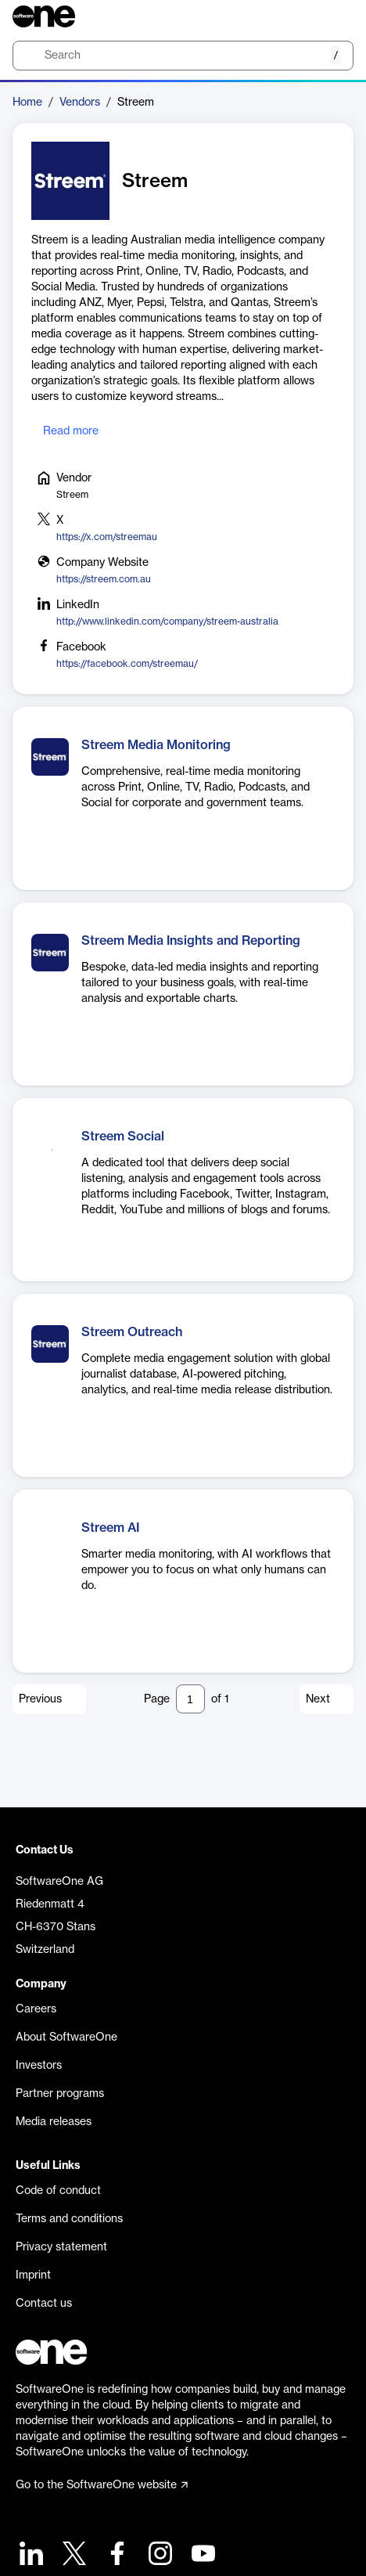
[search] (183, 55)
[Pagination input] (190, 1698)
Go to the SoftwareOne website (102, 2485)
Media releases (54, 2122)
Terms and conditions (69, 2219)
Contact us (44, 2303)
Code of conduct (58, 2190)
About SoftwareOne (66, 2037)
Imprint (33, 2275)
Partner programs (60, 2093)
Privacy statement (61, 2247)
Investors (39, 2065)
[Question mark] (331, 16)
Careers (36, 2009)
